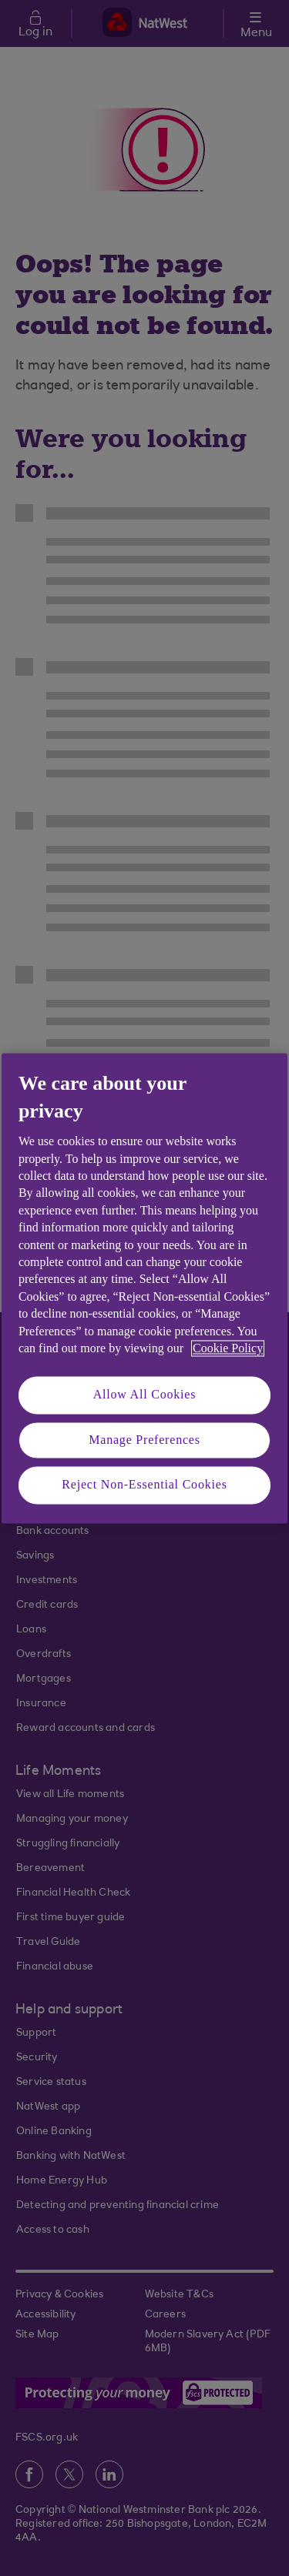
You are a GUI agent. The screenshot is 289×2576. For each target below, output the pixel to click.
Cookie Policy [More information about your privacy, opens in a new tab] (228, 1348)
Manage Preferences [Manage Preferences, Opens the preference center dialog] (144, 1439)
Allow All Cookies (145, 1395)
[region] (144, 1288)
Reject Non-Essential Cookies (144, 1485)
